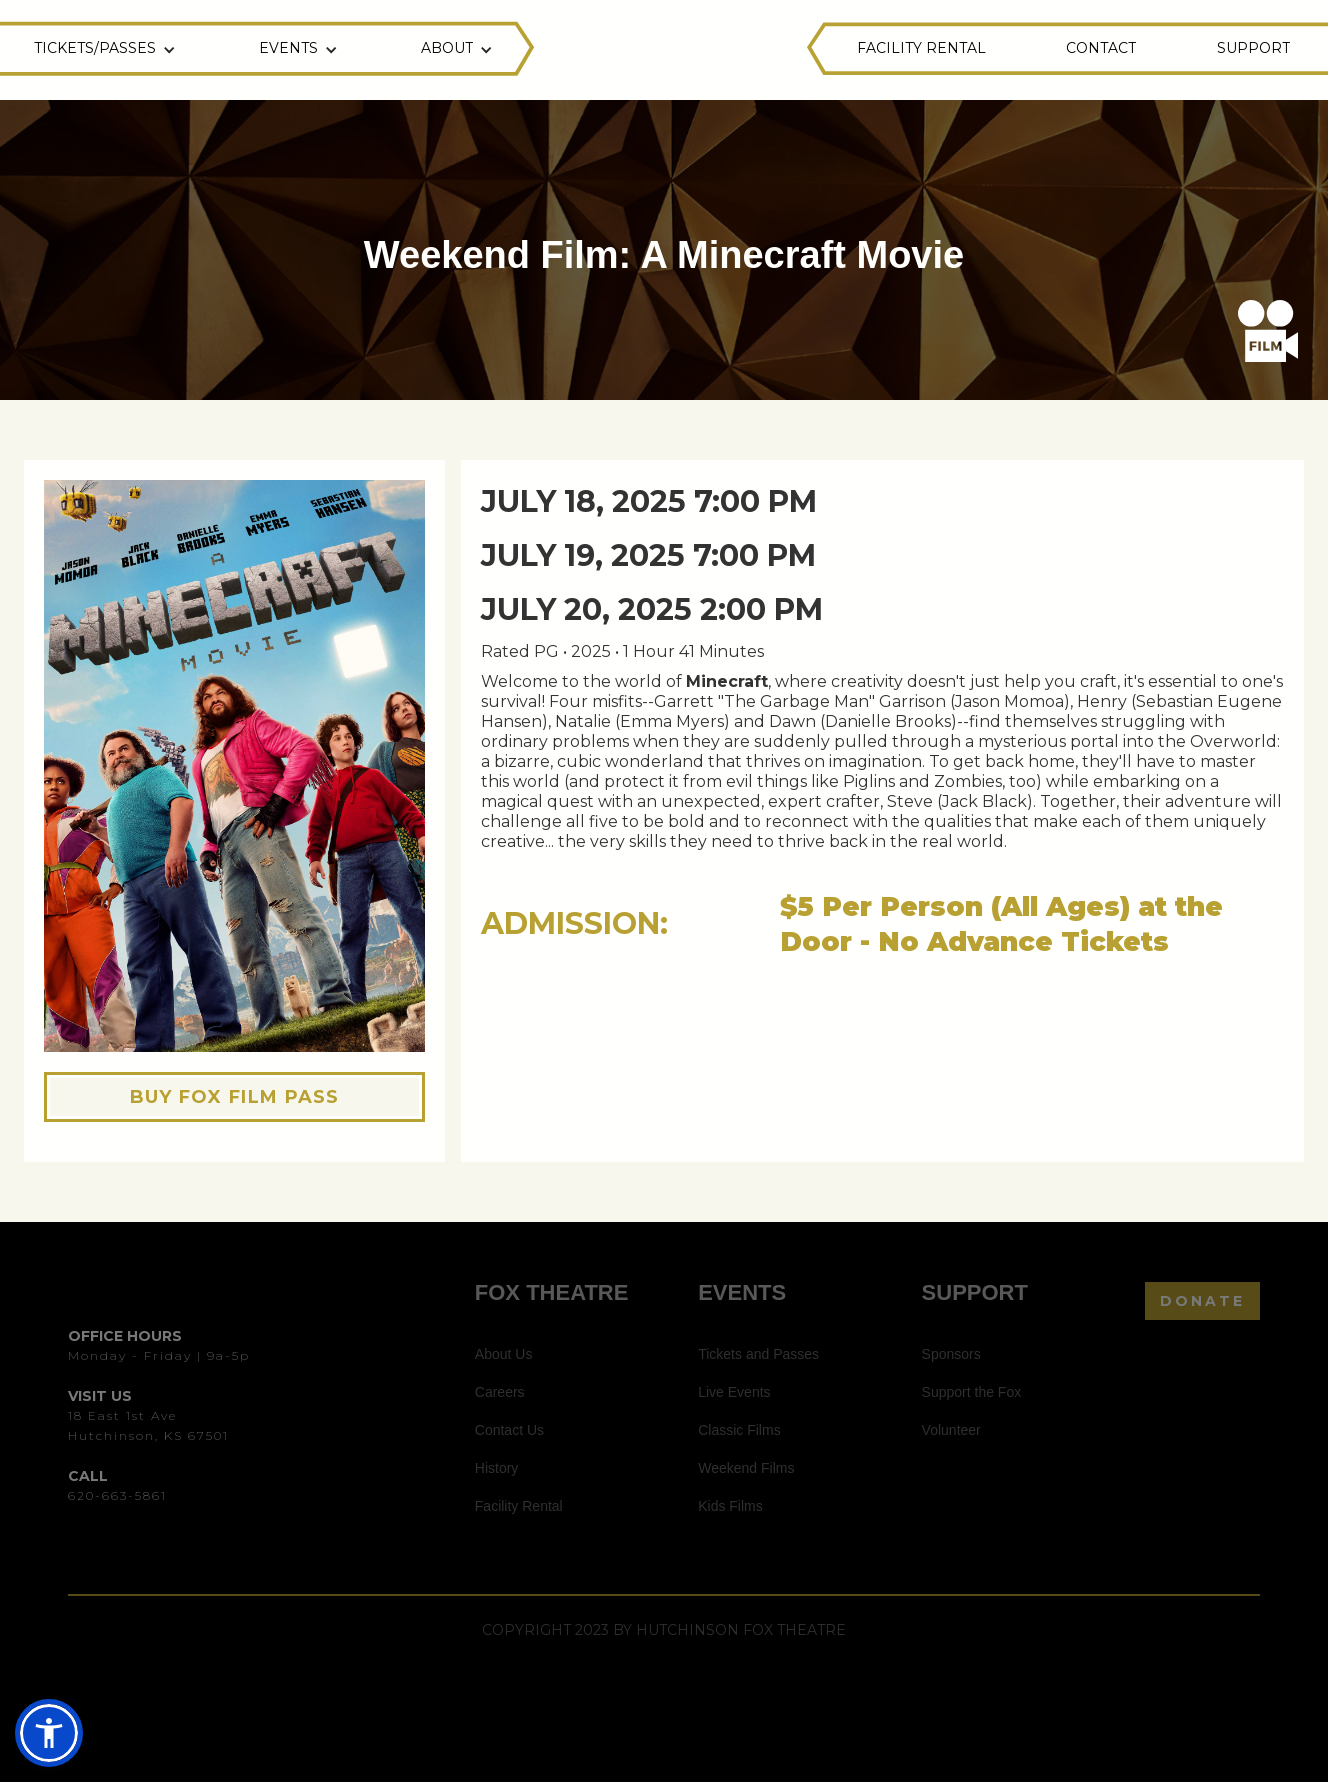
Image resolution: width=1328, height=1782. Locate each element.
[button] (107, 50)
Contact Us (509, 1430)
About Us (504, 1354)
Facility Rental (519, 1506)
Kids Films (730, 1506)
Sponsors (951, 1354)
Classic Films (739, 1430)
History (497, 1468)
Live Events (734, 1392)
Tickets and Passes (758, 1354)
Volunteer (951, 1430)
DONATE (1202, 1301)
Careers (500, 1392)
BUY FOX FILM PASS (235, 1097)
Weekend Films (746, 1468)
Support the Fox (972, 1392)
